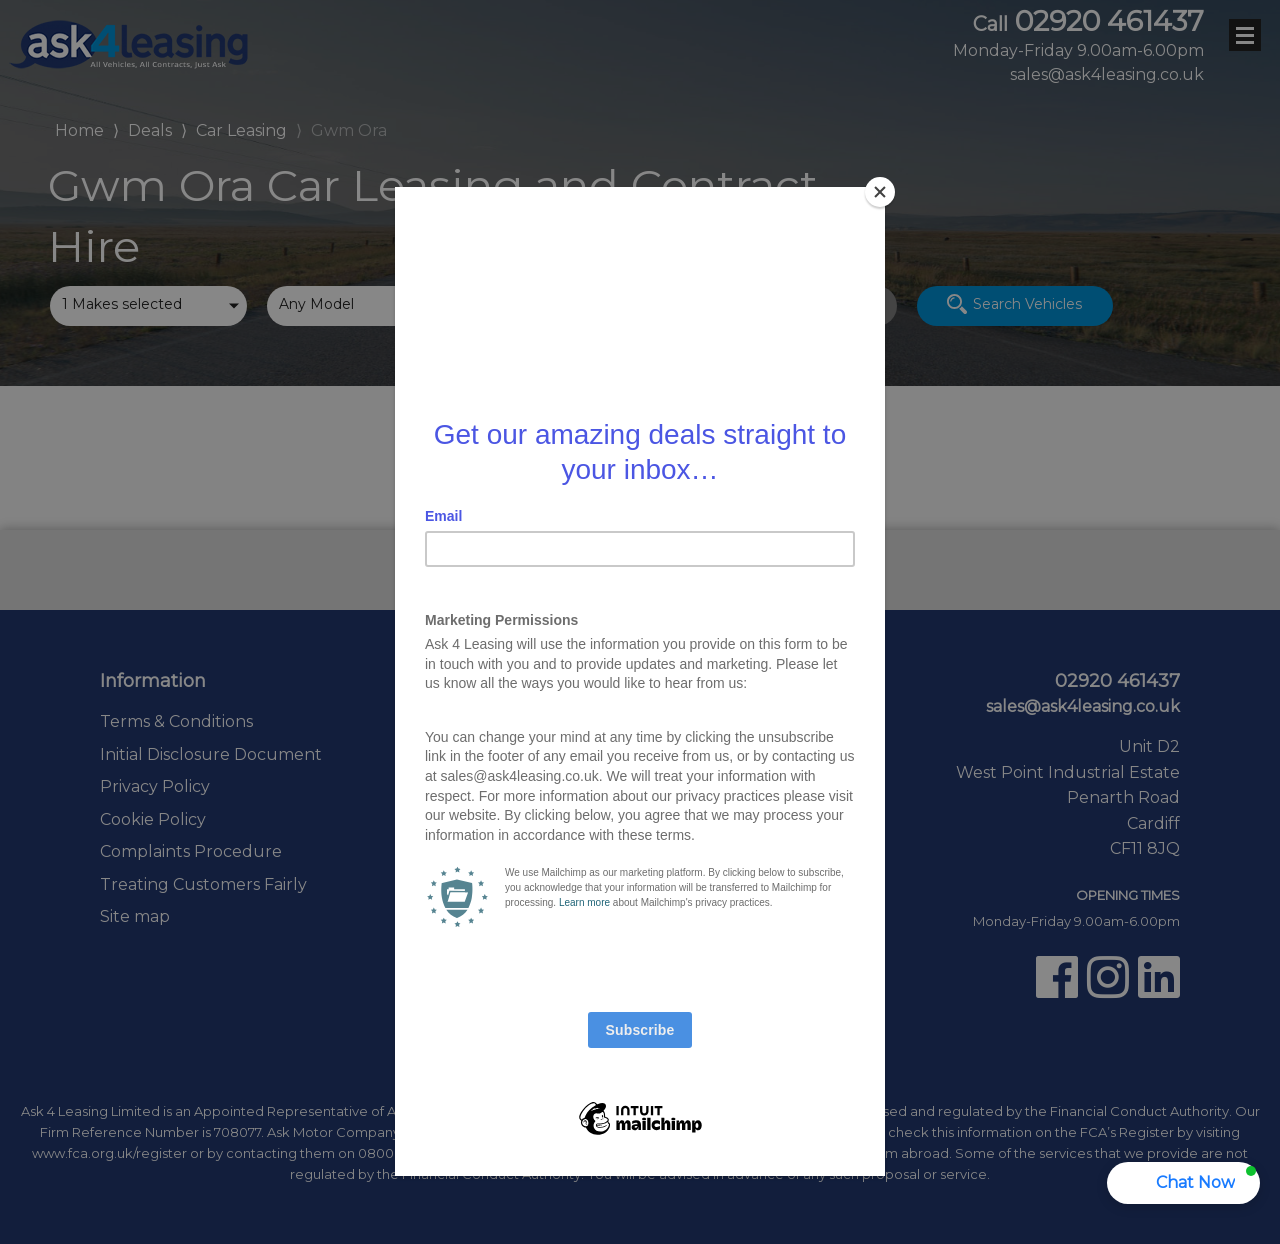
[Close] (880, 192)
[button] (1183, 1183)
